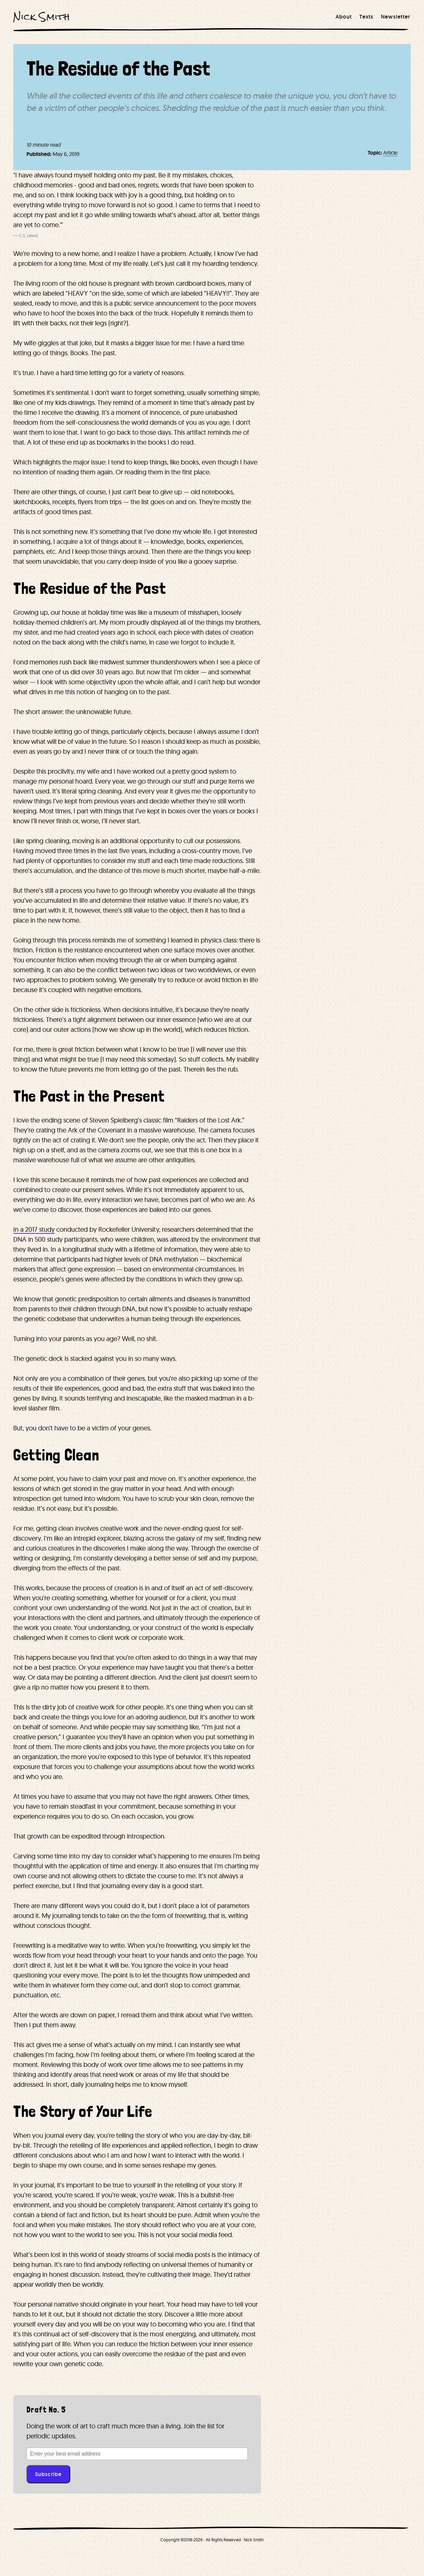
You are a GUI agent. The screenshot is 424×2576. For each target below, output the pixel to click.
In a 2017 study (34, 1229)
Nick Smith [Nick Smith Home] (41, 16)
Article (390, 152)
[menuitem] (344, 17)
